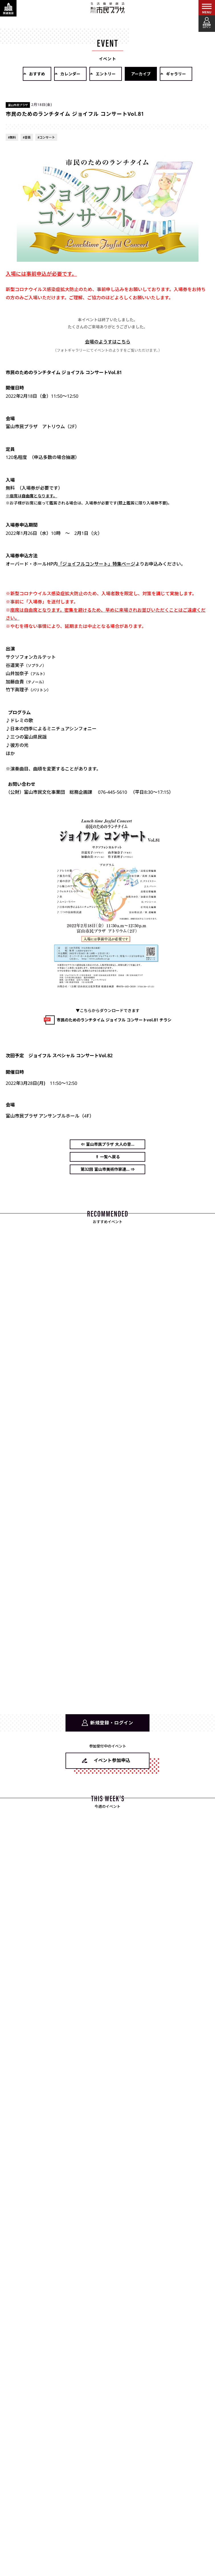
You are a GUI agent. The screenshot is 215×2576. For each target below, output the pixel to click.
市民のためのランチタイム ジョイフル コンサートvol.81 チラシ (114, 1020)
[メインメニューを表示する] (206, 8)
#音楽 (27, 137)
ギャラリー (176, 74)
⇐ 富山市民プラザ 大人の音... (107, 1144)
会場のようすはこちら (107, 342)
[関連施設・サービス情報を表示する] (8, 8)
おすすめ (37, 74)
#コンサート (46, 137)
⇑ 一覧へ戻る (107, 1156)
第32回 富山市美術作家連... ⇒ (108, 1169)
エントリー (106, 74)
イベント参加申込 (112, 1760)
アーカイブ (141, 74)
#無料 (12, 137)
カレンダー (70, 74)
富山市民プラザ (108, 7)
